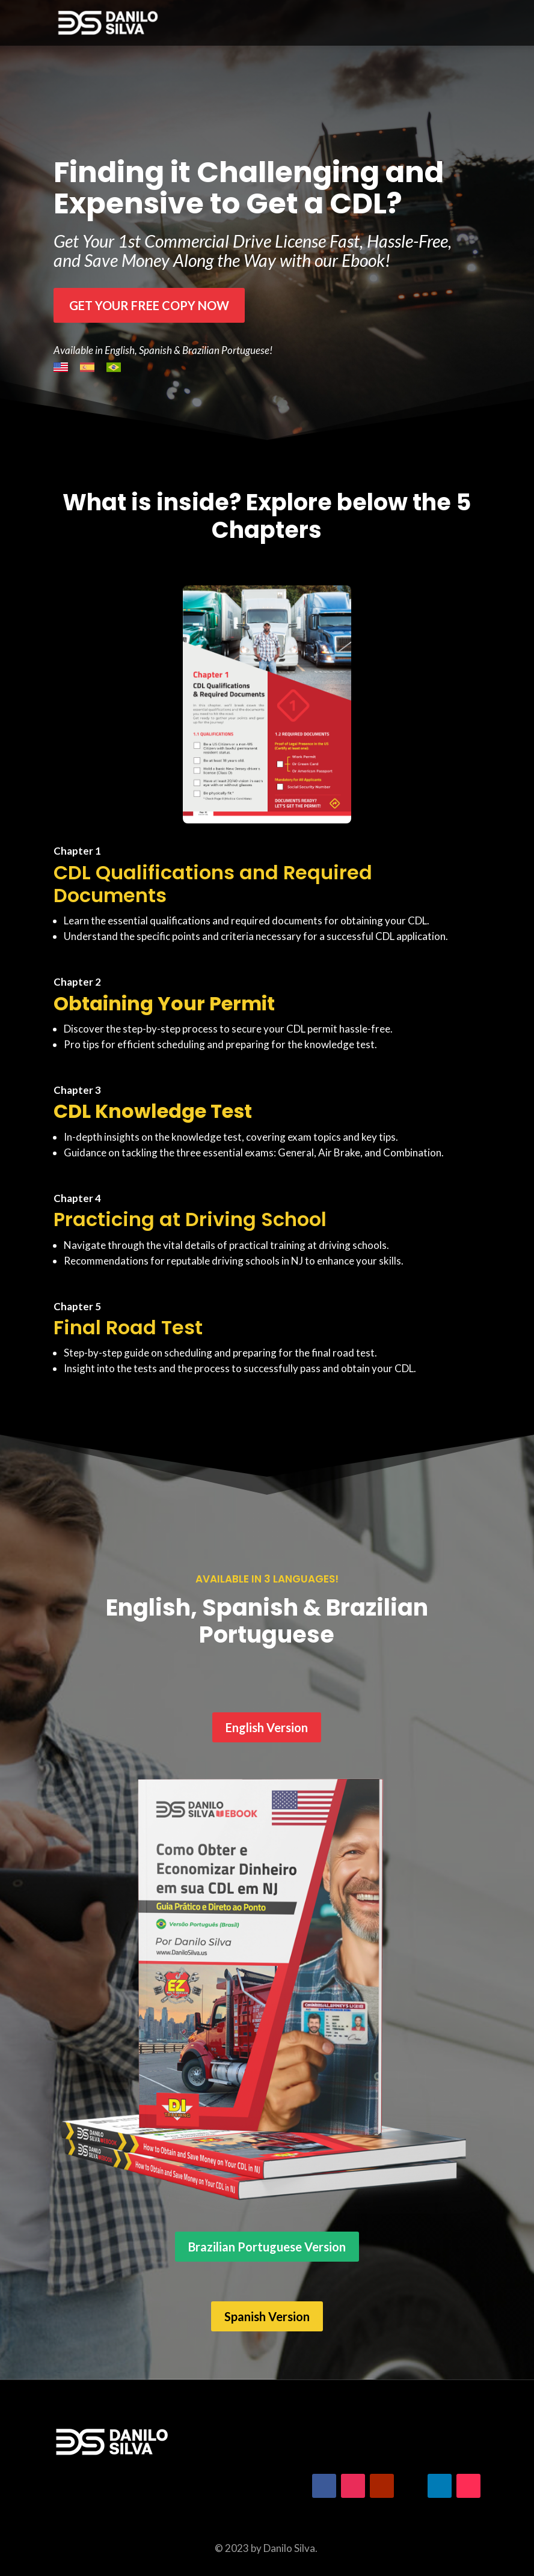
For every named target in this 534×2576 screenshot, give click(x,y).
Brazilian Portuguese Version (267, 2246)
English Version (267, 1727)
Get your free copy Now (149, 305)
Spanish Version (267, 2316)
